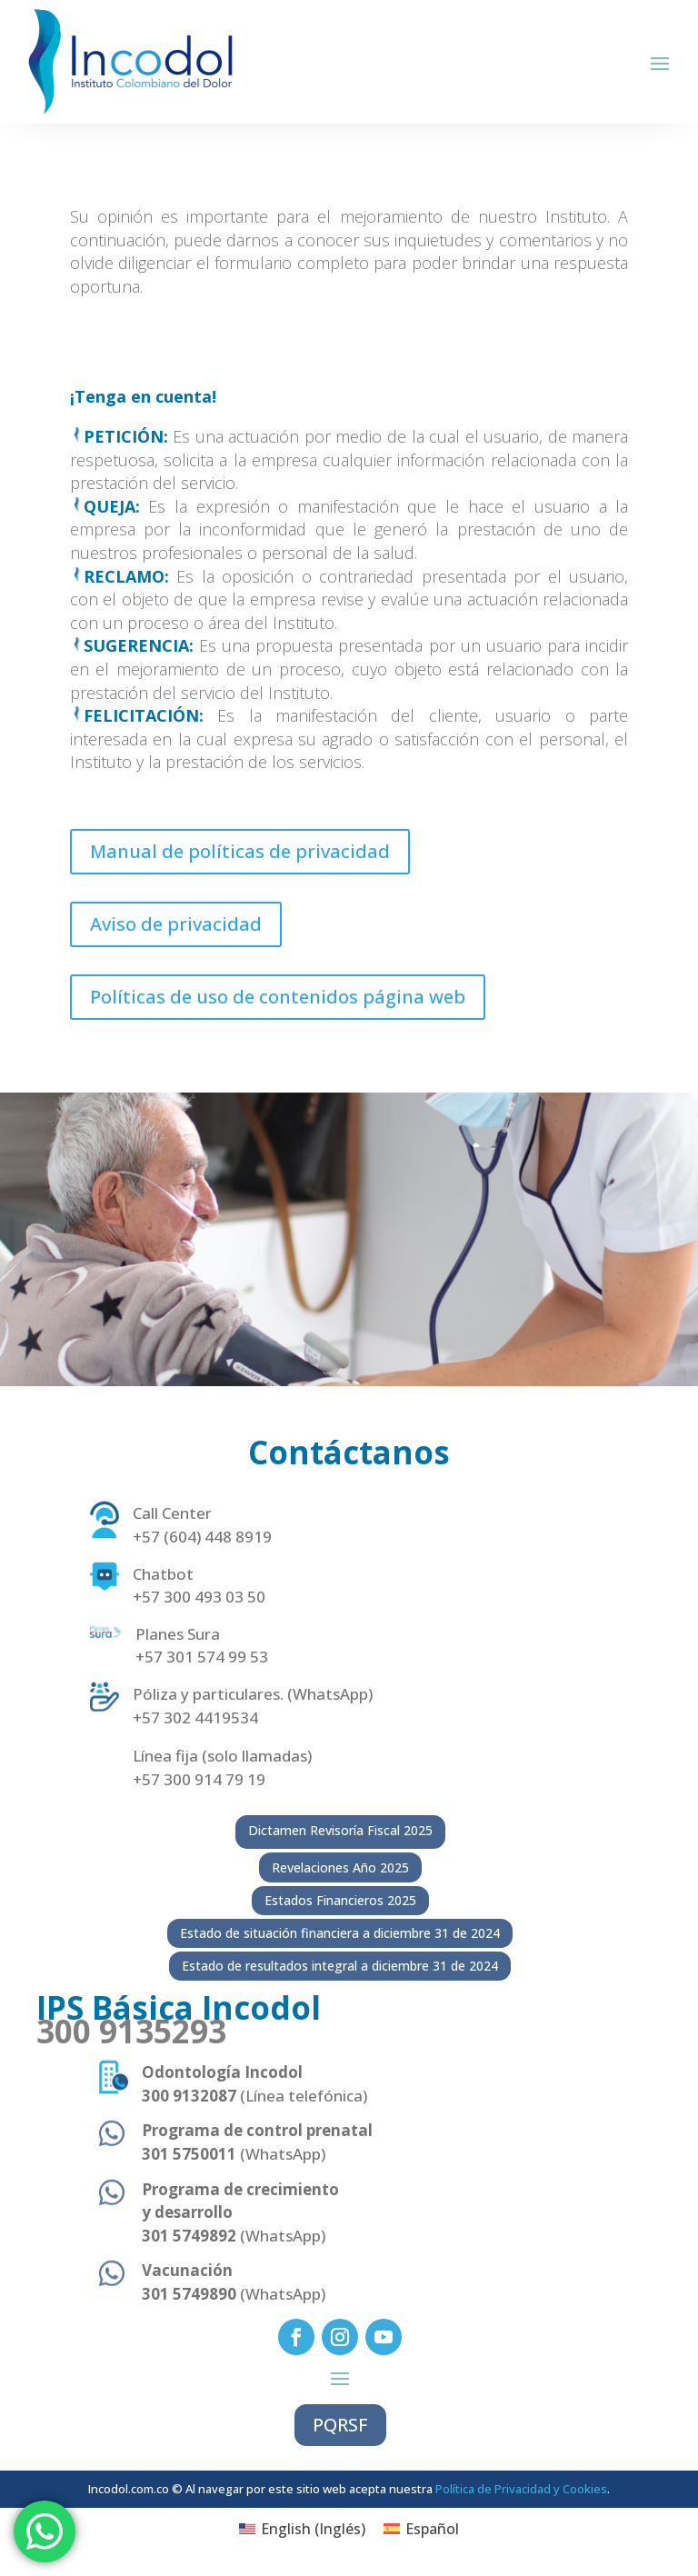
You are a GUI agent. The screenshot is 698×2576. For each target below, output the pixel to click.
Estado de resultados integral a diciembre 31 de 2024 (340, 1965)
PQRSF (340, 2424)
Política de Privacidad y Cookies (521, 2489)
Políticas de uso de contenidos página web (277, 996)
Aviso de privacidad (176, 924)
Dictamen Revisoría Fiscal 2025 (340, 1830)
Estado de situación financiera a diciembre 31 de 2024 (340, 1933)
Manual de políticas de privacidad (240, 851)
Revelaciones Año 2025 (340, 1867)
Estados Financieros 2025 (340, 1900)
